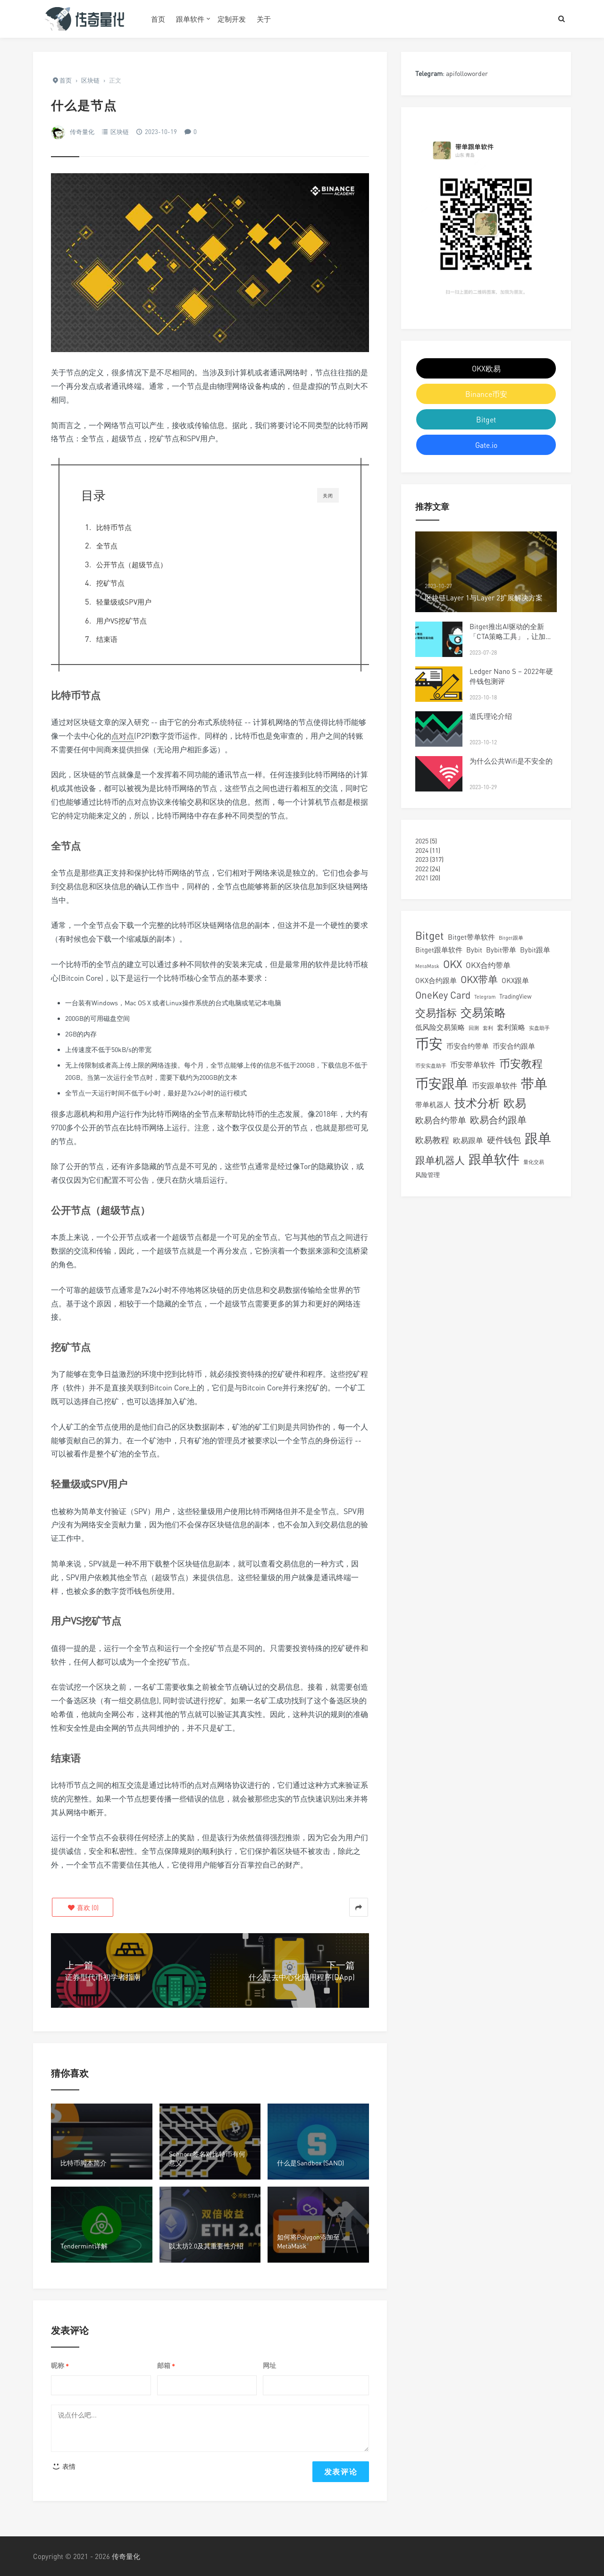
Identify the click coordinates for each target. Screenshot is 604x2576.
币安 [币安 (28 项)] (429, 1043)
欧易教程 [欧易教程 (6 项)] (432, 1140)
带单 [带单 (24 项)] (534, 1083)
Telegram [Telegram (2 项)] (484, 996)
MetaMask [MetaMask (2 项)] (427, 966)
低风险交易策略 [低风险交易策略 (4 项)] (440, 1027)
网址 (269, 2365)
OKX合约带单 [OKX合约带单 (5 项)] (488, 965)
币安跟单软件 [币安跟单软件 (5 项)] (494, 1085)
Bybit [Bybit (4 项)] (474, 949)
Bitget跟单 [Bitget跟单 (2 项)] (511, 937)
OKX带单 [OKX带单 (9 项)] (479, 979)
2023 (421, 859)
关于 (264, 19)
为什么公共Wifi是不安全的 (511, 761)
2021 (421, 878)
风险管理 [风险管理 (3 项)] (427, 1175)
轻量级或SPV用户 (123, 602)
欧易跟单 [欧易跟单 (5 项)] (468, 1140)
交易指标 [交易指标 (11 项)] (436, 1012)
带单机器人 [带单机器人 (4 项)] (433, 1104)
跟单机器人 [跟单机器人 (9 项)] (440, 1160)
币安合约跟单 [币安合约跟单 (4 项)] (514, 1046)
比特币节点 (114, 527)
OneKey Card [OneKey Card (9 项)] (442, 995)
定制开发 (232, 19)
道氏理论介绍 (491, 716)
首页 (158, 19)
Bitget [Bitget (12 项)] (429, 935)
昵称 (60, 2365)
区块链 (119, 131)
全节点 (106, 545)
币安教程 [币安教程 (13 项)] (521, 1063)
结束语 (106, 639)
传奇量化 (82, 131)
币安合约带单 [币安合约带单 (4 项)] (467, 1046)
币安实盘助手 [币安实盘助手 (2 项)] (430, 1065)
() (83, 1907)
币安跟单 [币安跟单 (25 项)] (441, 1083)
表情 (63, 2466)
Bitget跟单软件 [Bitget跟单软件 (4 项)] (438, 949)
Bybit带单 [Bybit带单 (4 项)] (501, 949)
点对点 (122, 736)
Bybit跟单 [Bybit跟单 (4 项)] (535, 949)
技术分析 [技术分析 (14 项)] (477, 1103)
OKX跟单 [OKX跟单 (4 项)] (515, 980)
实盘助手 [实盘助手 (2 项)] (539, 1028)
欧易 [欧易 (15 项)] (514, 1103)
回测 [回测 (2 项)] (474, 1028)
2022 (421, 869)
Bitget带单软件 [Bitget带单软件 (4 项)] (471, 937)
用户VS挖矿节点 (121, 620)
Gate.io (486, 445)
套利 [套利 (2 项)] (488, 1028)
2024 (421, 850)
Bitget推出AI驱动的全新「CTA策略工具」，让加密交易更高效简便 (511, 636)
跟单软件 (190, 19)
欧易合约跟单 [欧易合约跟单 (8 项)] (498, 1119)
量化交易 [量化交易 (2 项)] (533, 1162)
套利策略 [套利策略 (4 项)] (511, 1027)
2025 (421, 841)
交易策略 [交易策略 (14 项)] (483, 1012)
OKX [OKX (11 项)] (452, 964)
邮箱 (166, 2365)
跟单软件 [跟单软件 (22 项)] (494, 1159)
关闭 (328, 495)
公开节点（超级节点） (131, 564)
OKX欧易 (486, 368)
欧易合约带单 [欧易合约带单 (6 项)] (440, 1120)
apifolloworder (467, 73)
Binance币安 (486, 394)
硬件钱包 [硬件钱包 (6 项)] (504, 1140)
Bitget (486, 419)
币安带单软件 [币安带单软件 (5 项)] (472, 1064)
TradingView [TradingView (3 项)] (515, 996)
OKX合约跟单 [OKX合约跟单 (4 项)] (436, 980)
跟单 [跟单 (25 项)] (538, 1138)
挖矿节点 (110, 583)
